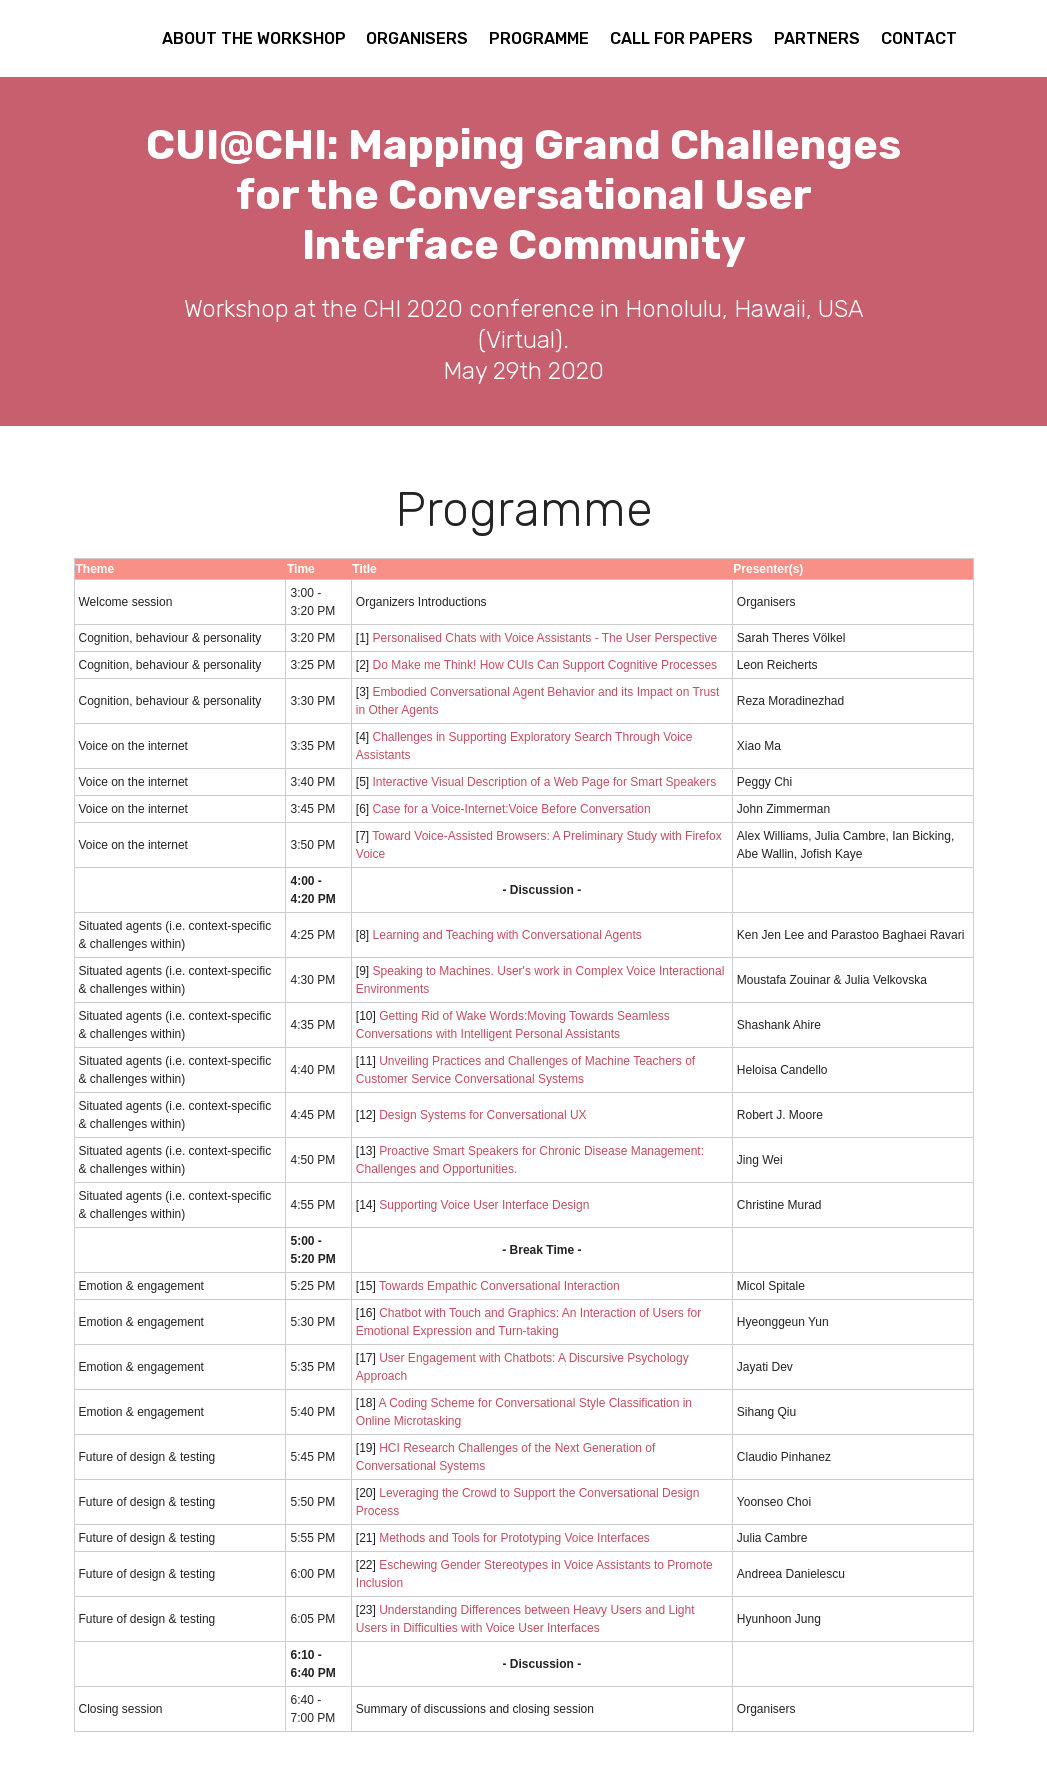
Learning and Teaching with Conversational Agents (507, 935)
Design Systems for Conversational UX (482, 1115)
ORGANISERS (417, 38)
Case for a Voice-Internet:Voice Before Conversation (512, 809)
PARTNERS (817, 38)
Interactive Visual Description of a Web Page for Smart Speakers (545, 782)
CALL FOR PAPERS (681, 38)
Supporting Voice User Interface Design (484, 1205)
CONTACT (919, 38)
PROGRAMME (539, 38)
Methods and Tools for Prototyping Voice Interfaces (514, 1538)
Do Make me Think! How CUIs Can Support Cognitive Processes (545, 665)
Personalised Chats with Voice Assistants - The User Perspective (545, 638)
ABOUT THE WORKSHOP (254, 38)
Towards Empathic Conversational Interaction (499, 1286)
